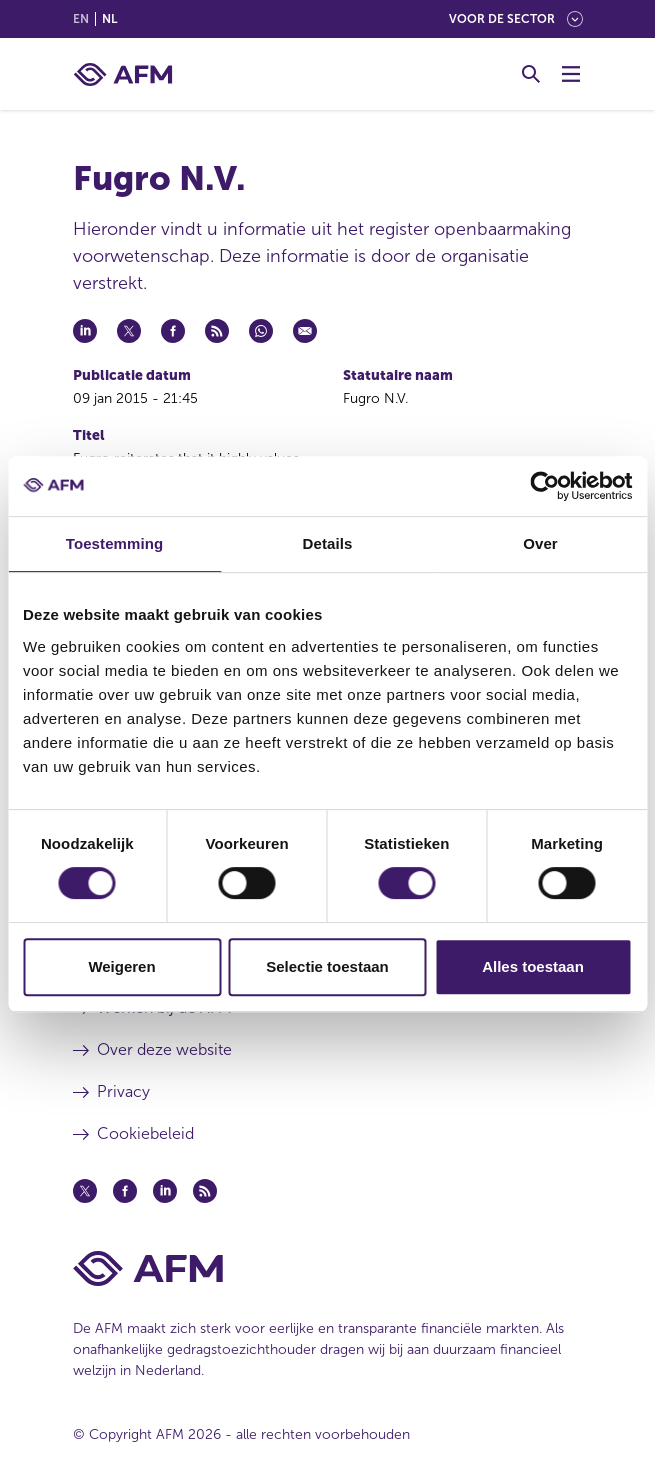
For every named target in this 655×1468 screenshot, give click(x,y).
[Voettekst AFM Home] (328, 1268)
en (81, 19)
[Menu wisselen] (571, 74)
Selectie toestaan (327, 966)
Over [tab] (540, 543)
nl (109, 19)
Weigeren (121, 966)
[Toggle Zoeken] (531, 74)
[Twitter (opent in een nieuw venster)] (85, 1191)
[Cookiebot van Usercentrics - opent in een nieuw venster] (544, 486)
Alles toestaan (533, 966)
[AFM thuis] (123, 74)
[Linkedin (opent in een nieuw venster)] (165, 1191)
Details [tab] (328, 543)
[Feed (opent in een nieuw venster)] (205, 1191)
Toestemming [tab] (115, 543)
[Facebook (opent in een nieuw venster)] (125, 1191)
